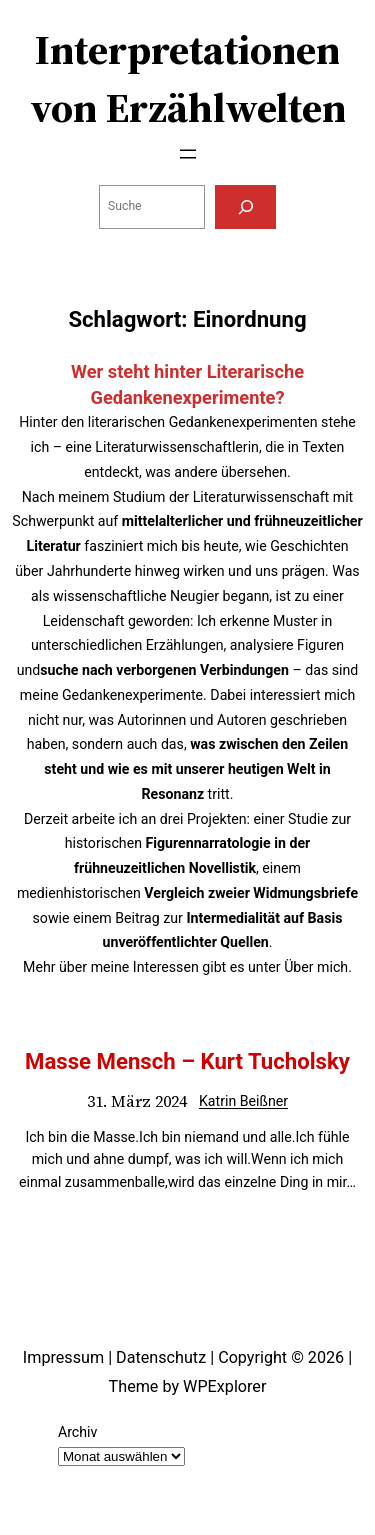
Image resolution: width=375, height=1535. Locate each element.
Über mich (316, 967)
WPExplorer (224, 1386)
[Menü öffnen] (188, 154)
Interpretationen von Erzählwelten (188, 79)
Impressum (63, 1357)
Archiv (77, 1432)
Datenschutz (161, 1357)
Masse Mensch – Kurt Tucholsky (187, 1061)
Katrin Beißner (243, 1101)
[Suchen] (245, 207)
